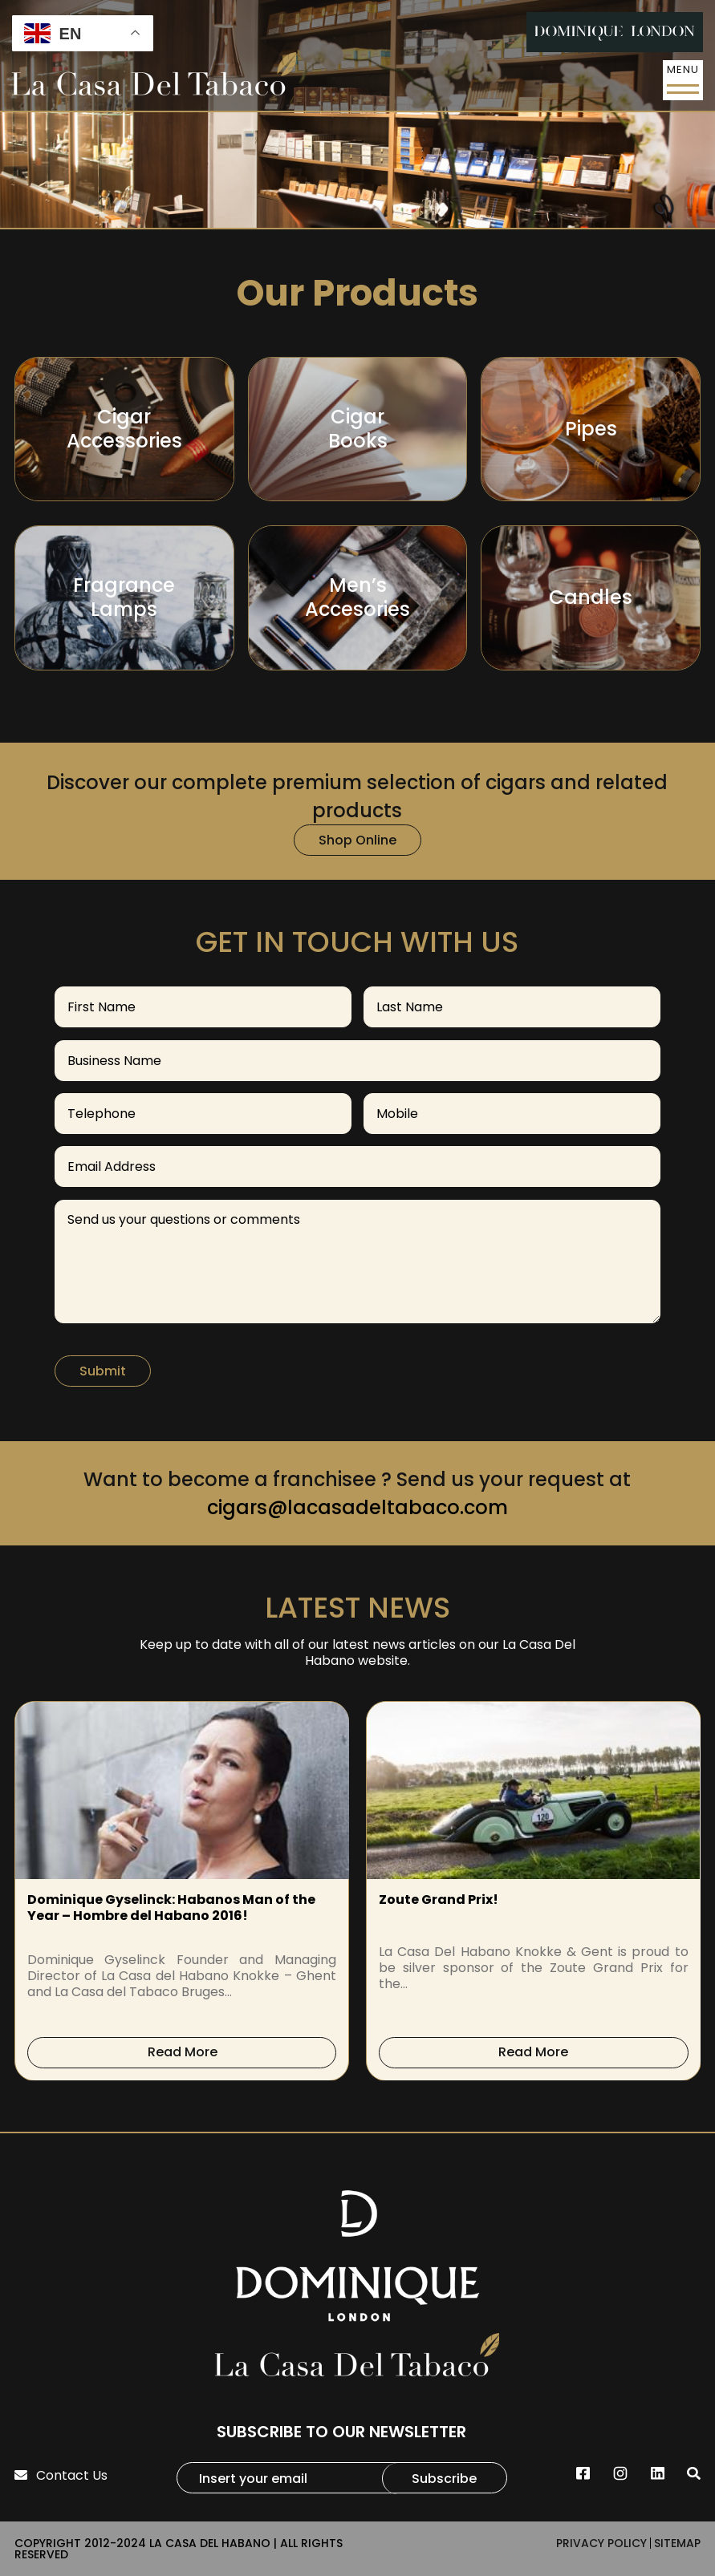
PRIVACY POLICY (601, 2543)
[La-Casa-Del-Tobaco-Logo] (154, 75)
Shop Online (357, 840)
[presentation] (28, 1891)
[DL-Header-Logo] (614, 32)
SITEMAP (677, 2543)
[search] (694, 2474)
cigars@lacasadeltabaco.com (357, 1507)
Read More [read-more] (182, 2052)
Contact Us (61, 2475)
